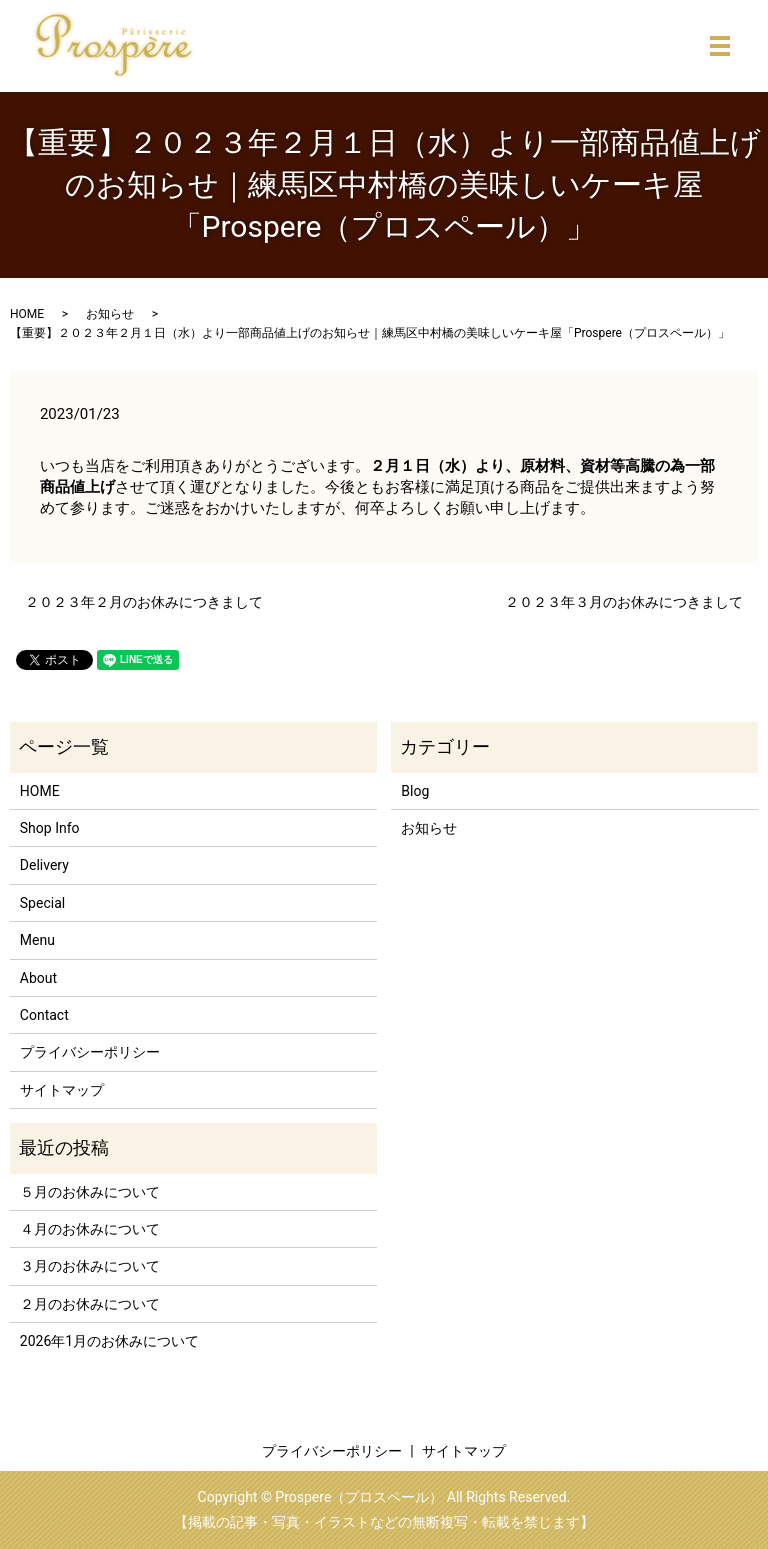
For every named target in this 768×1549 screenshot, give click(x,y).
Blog (415, 791)
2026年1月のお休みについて (109, 1341)
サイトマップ (62, 1090)
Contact (44, 1015)
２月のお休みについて (90, 1304)
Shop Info (50, 828)
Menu (37, 940)
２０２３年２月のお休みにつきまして (144, 602)
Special (42, 903)
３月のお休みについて (90, 1266)
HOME (27, 314)
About (38, 978)
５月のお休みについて (90, 1192)
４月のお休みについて (90, 1229)
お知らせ (110, 314)
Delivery (44, 865)
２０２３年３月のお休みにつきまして (624, 602)
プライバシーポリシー (90, 1052)
